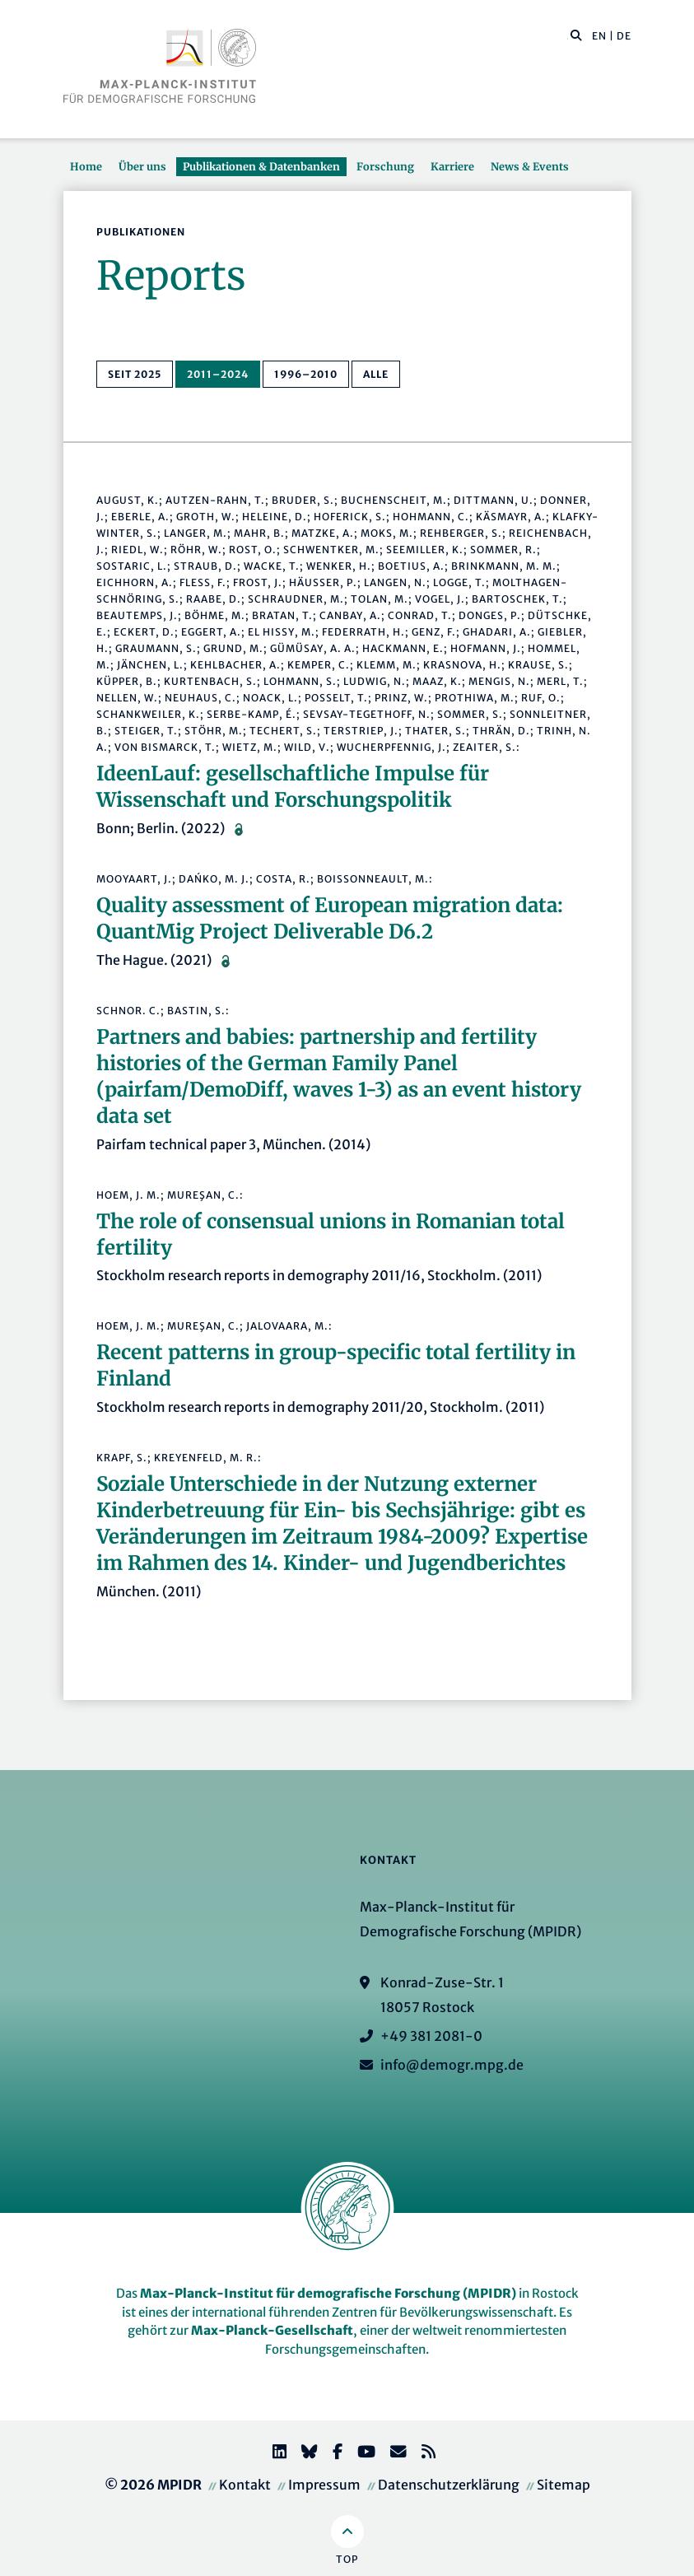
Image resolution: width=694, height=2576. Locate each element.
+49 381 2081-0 (431, 2036)
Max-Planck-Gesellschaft (272, 2330)
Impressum (324, 2484)
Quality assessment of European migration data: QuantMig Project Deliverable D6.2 (329, 918)
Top (347, 2559)
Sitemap (563, 2484)
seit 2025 (134, 374)
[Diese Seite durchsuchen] (567, 36)
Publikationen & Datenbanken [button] (261, 166)
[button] (576, 34)
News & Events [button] (530, 166)
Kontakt (245, 2484)
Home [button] (86, 166)
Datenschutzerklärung (448, 2484)
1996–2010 (306, 374)
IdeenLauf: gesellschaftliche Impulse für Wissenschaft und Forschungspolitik (292, 787)
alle (376, 374)
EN (599, 36)
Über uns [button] (142, 166)
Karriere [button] (452, 166)
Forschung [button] (385, 166)
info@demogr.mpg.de (452, 2065)
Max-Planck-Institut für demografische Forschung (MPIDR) (328, 2293)
